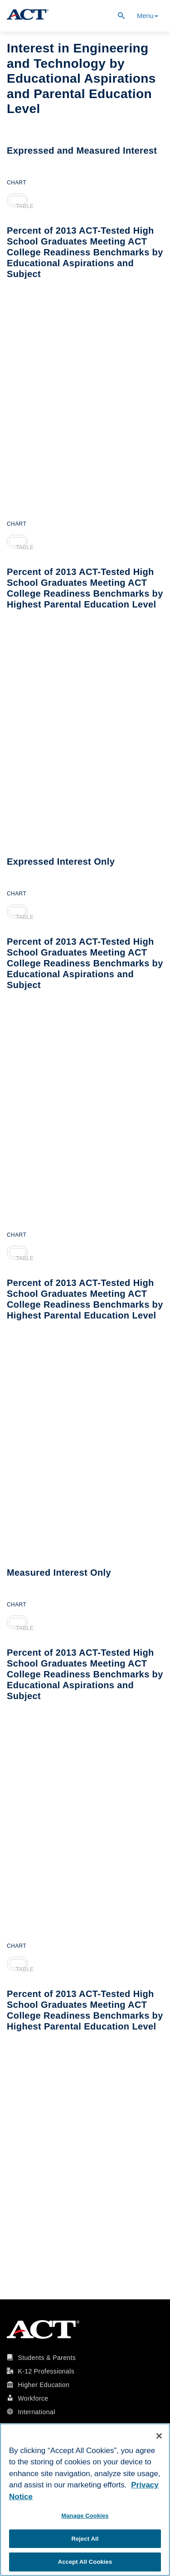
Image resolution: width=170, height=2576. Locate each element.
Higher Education (43, 2384)
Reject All (84, 2538)
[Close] (159, 2436)
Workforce (33, 2398)
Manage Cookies (84, 2515)
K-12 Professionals (46, 2371)
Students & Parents (47, 2357)
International (36, 2412)
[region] (85, 2499)
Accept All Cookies (85, 2561)
